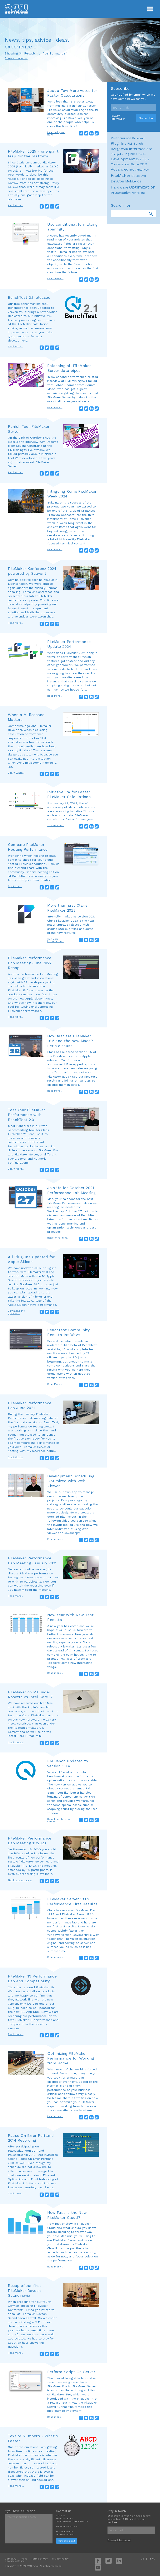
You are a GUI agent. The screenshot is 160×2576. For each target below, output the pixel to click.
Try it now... (15, 886)
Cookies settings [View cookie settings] (15, 2561)
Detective (138, 105)
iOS (139, 111)
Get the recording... (19, 1880)
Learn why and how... (56, 133)
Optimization (142, 116)
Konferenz (138, 122)
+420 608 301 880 (65, 2534)
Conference (120, 94)
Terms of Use (39, 2558)
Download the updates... (16, 1312)
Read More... (15, 205)
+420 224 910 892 (69, 2526)
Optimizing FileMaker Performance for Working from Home (70, 2058)
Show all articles (16, 58)
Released (138, 68)
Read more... (55, 1539)
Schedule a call (66, 2541)
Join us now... (55, 825)
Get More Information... (55, 940)
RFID (143, 94)
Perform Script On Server (71, 2372)
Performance (121, 68)
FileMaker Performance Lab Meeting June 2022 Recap (29, 963)
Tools (142, 83)
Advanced (120, 99)
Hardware (119, 117)
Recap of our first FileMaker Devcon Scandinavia (24, 2290)
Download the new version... (58, 1820)
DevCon (117, 111)
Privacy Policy (60, 2558)
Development (123, 89)
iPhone (134, 93)
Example (143, 89)
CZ (142, 2558)
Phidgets (117, 83)
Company (10, 2558)
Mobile (130, 111)
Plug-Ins (118, 73)
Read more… (55, 2417)
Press (24, 2558)
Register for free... (58, 1237)
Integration (119, 79)
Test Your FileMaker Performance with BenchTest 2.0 (26, 1115)
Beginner (130, 83)
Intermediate (140, 78)
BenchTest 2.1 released (29, 297)
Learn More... (55, 278)
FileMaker (121, 105)
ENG (152, 2558)
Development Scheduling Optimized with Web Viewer (70, 1481)
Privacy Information (118, 47)
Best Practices (139, 99)
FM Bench (135, 73)
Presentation (121, 122)
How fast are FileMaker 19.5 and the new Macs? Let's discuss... (70, 1041)
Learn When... (16, 773)
